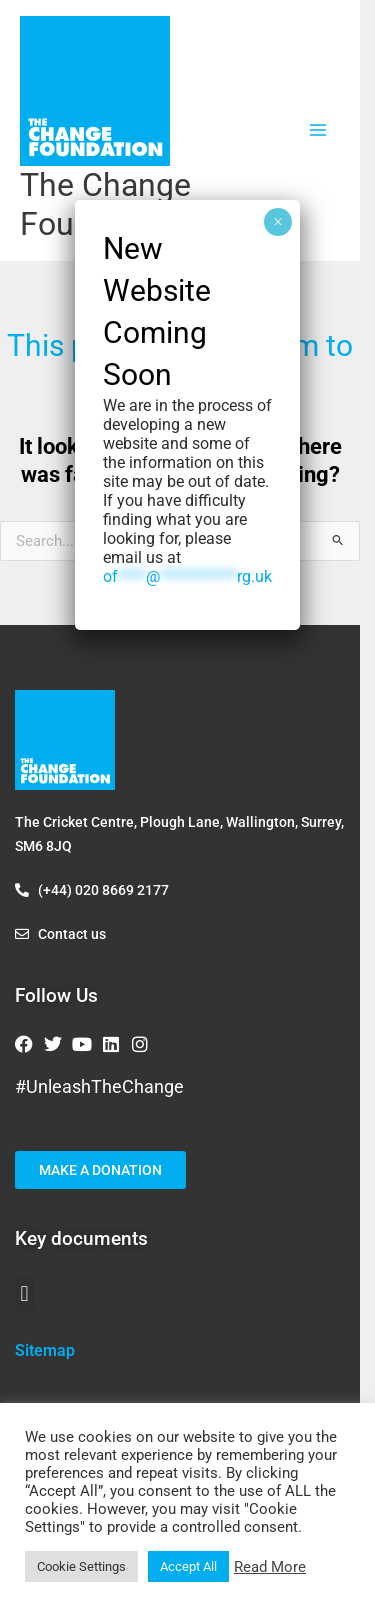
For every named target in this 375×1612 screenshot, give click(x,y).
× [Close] (278, 222)
